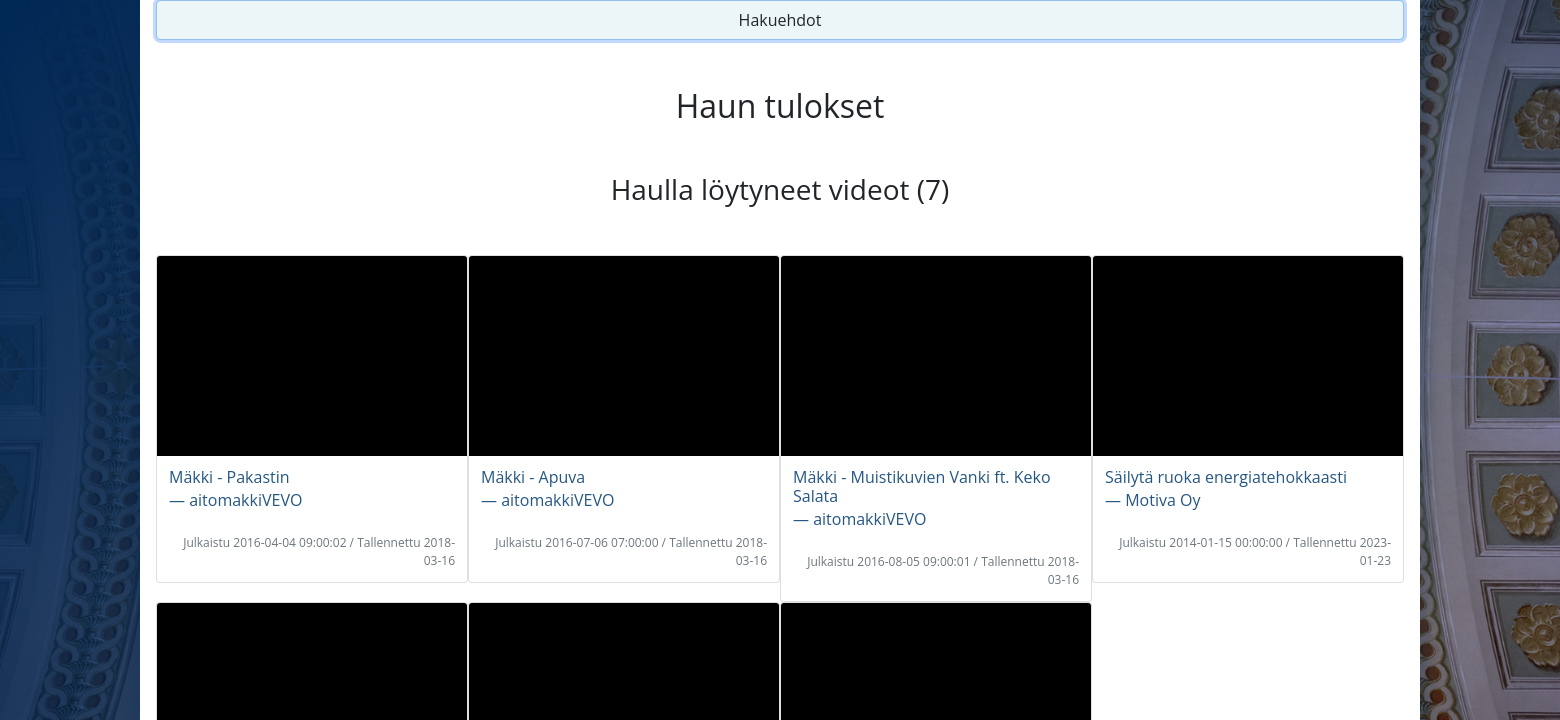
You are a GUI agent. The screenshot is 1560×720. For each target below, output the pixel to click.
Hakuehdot (780, 20)
